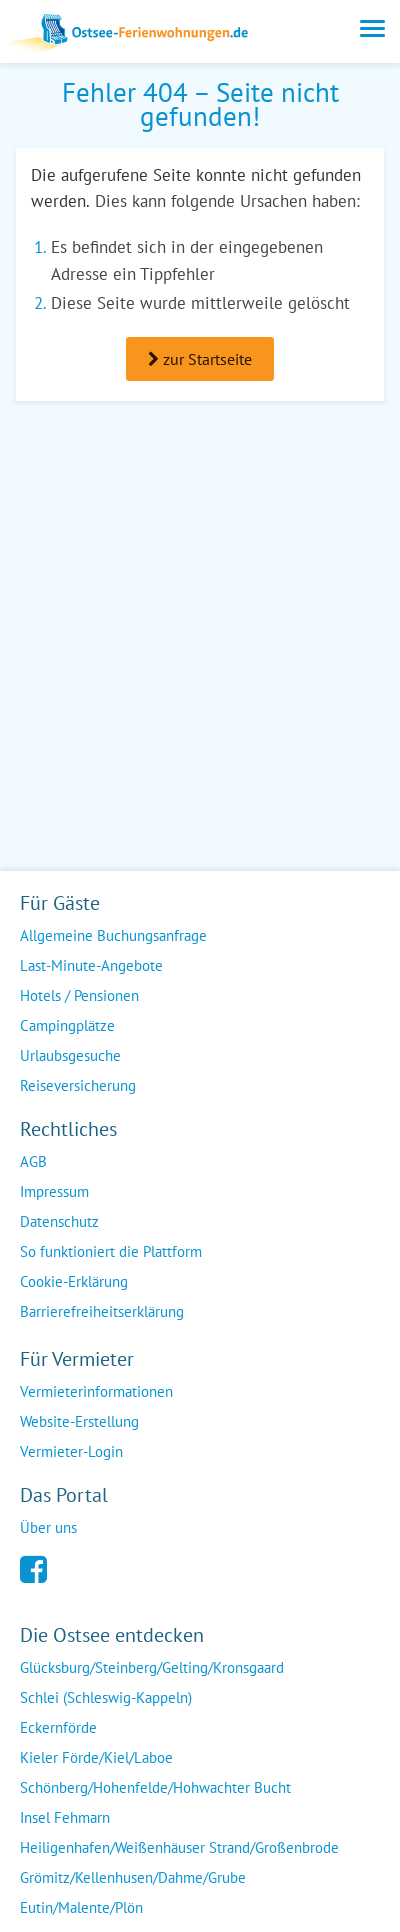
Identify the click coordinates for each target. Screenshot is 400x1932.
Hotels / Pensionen (79, 995)
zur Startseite (200, 359)
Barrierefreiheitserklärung (102, 1311)
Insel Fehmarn (65, 1817)
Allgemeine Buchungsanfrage (113, 935)
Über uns (48, 1527)
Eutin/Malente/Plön (81, 1907)
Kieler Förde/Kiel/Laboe (96, 1757)
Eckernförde (58, 1727)
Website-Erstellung (79, 1421)
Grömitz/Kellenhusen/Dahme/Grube (133, 1877)
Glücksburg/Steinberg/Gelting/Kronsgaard (152, 1667)
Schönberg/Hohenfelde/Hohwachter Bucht (155, 1787)
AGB (33, 1161)
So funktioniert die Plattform (111, 1251)
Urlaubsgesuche (70, 1055)
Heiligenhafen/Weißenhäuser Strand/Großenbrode (179, 1847)
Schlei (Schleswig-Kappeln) (106, 1697)
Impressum (54, 1191)
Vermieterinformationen (96, 1391)
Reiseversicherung (78, 1085)
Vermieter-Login (71, 1451)
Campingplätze (67, 1025)
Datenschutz (59, 1221)
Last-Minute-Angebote (91, 965)
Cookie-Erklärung (74, 1281)
